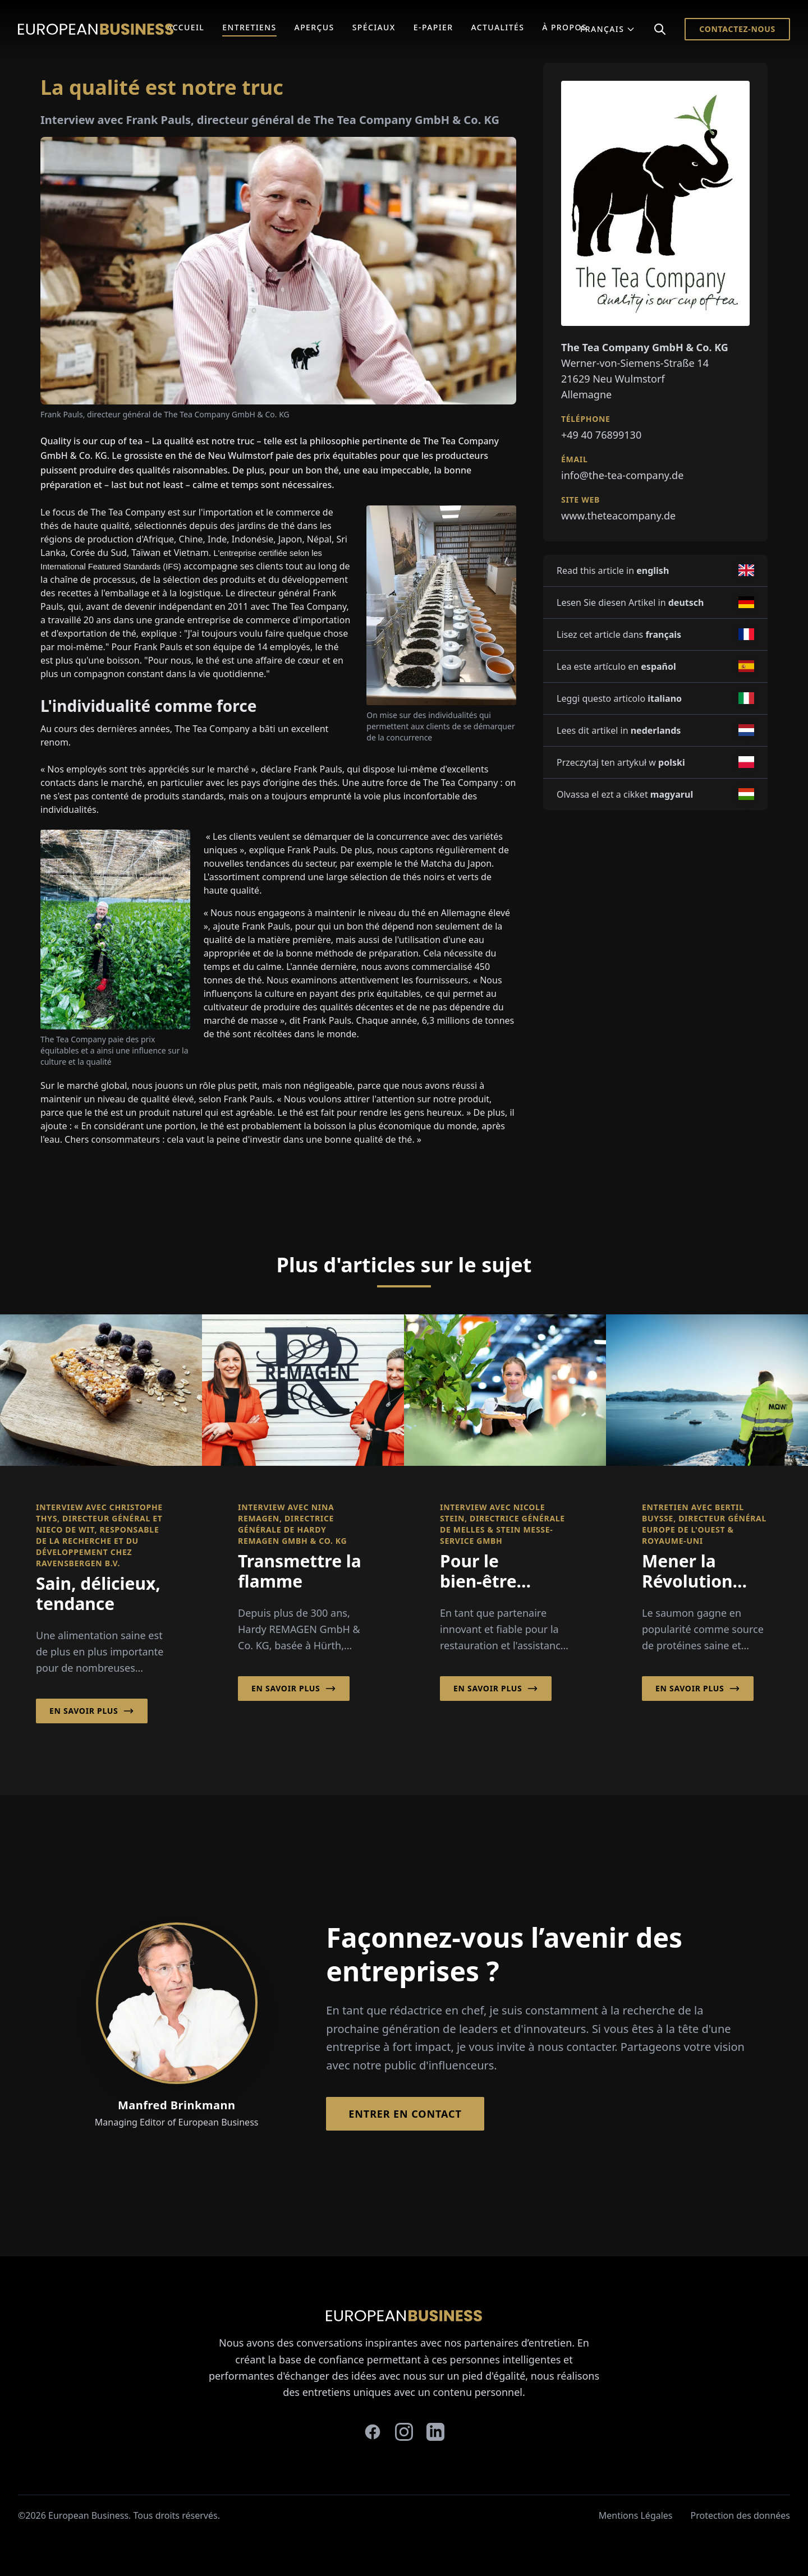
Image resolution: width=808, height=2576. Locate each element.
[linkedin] (435, 2432)
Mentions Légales (636, 2515)
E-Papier (433, 27)
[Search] (660, 29)
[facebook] (373, 2432)
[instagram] (404, 2432)
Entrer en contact (404, 2113)
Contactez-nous (737, 29)
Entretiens (249, 27)
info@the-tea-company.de (622, 475)
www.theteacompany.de (618, 515)
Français (607, 29)
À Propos (564, 27)
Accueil (185, 27)
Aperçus (314, 27)
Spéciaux (374, 27)
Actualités (497, 27)
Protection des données (740, 2515)
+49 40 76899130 (601, 434)
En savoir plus (91, 1711)
